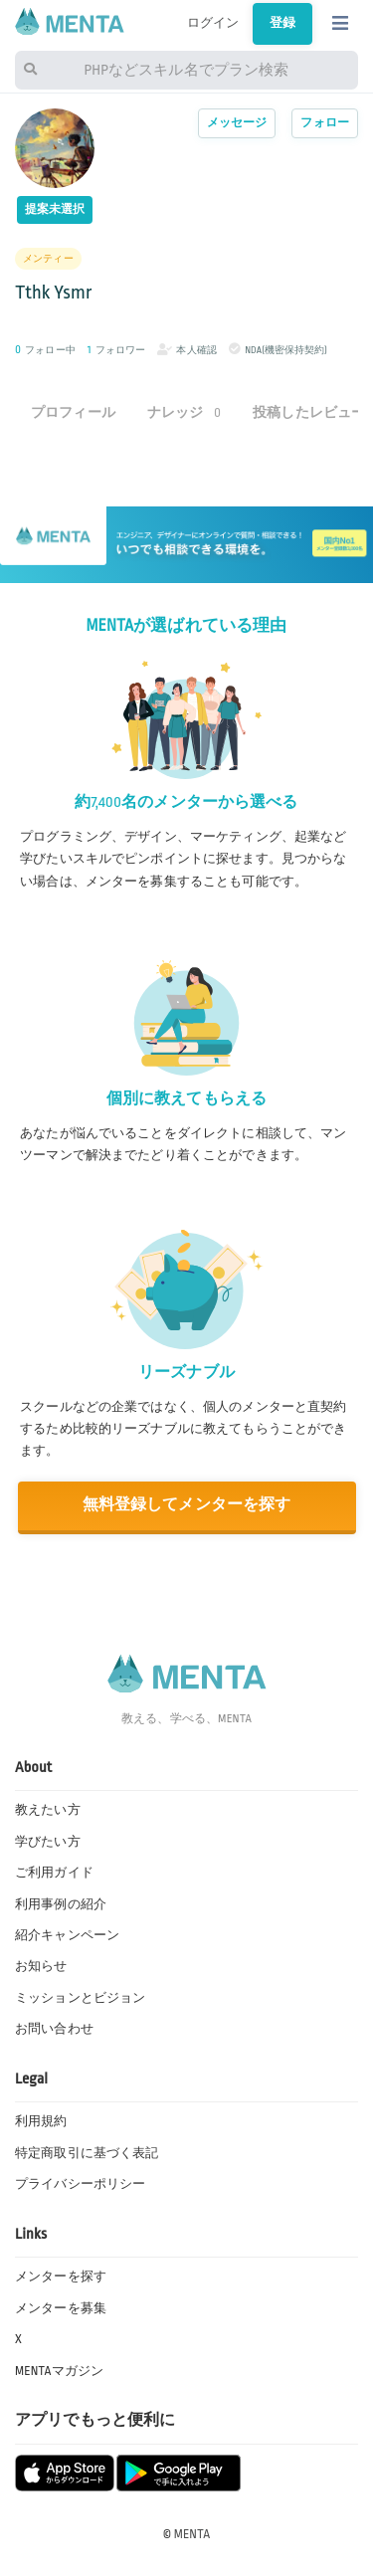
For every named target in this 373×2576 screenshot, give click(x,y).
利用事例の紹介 (60, 1904)
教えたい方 (48, 1810)
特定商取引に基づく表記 (86, 2153)
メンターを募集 (60, 2308)
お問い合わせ (54, 2029)
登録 (282, 23)
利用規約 (41, 2121)
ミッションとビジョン (80, 1998)
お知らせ (41, 1966)
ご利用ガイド (54, 1873)
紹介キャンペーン (67, 1935)
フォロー (324, 122)
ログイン (213, 23)
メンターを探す (60, 2276)
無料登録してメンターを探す (187, 1504)
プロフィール (73, 412)
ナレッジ (184, 412)
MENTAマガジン (59, 2371)
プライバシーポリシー (80, 2184)
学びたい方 (48, 1842)
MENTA (192, 2534)
